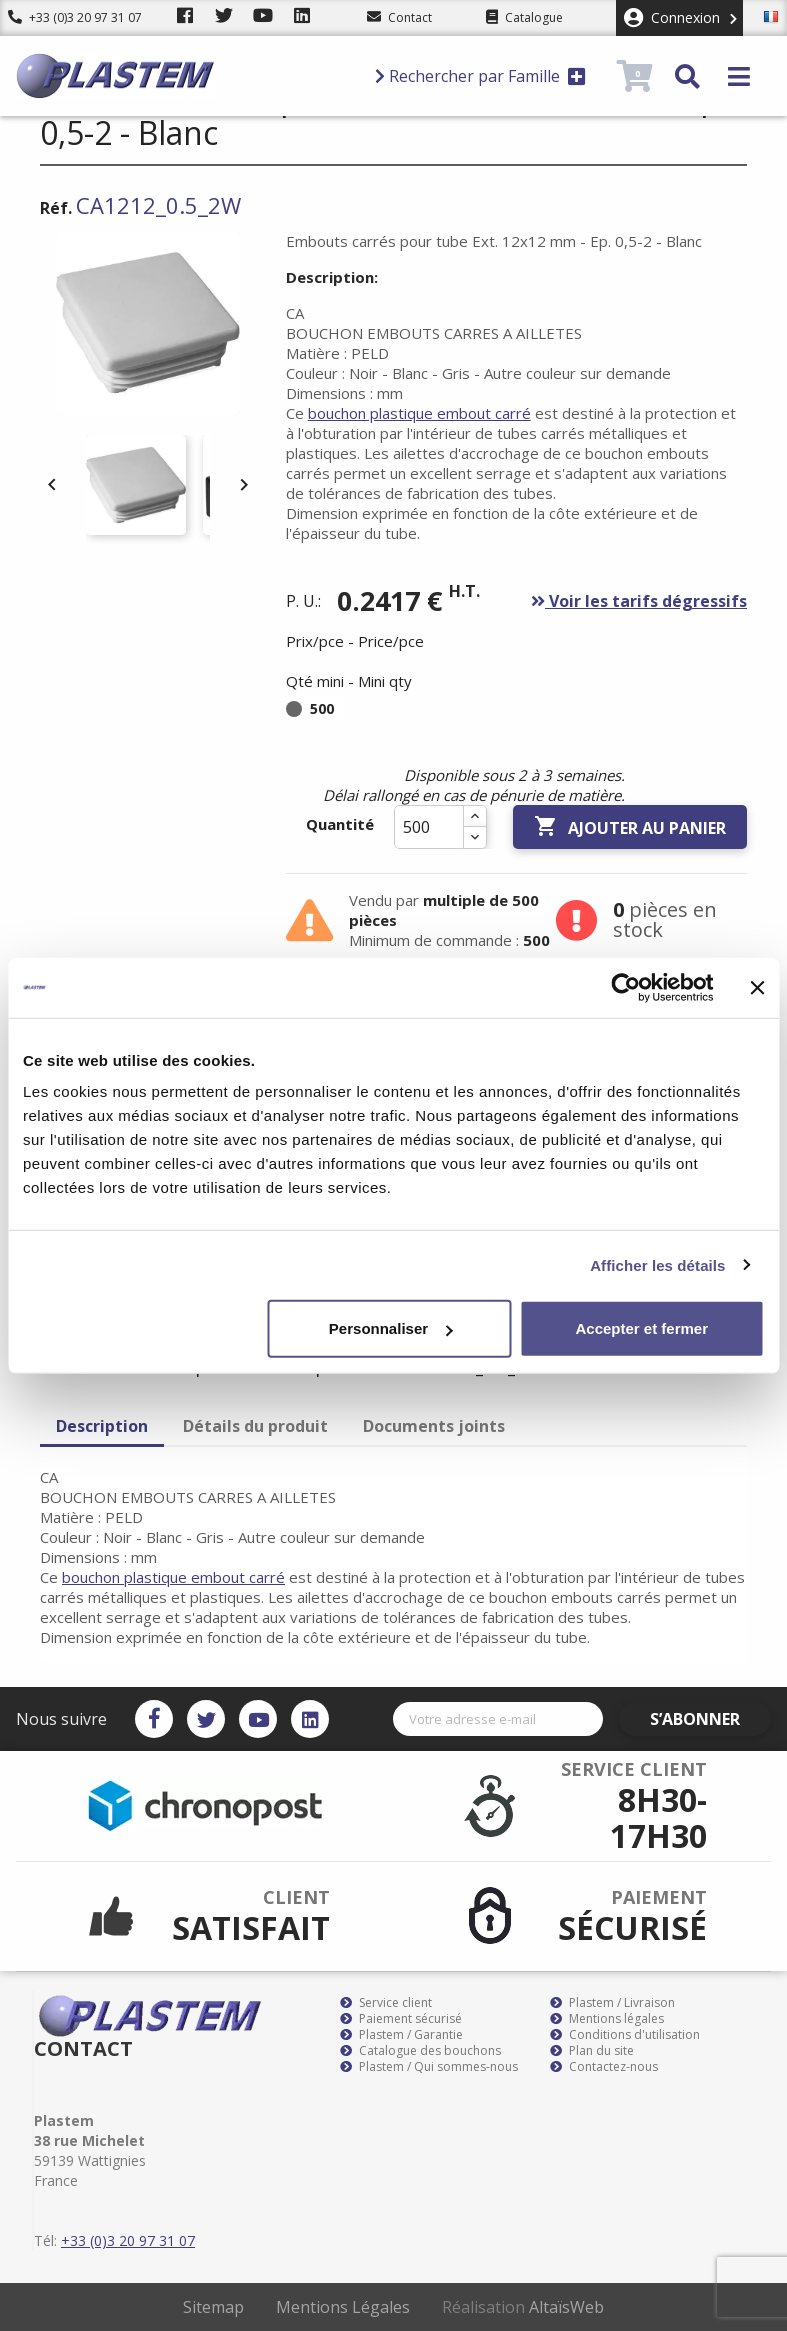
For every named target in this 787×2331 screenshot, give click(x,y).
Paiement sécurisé (401, 2019)
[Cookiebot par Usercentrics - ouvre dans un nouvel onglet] (625, 987)
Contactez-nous (604, 2067)
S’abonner (713, 1719)
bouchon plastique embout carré (419, 413)
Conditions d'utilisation (625, 2035)
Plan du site (592, 2051)
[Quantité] (429, 827)
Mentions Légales (343, 2307)
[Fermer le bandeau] (757, 987)
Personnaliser (390, 1328)
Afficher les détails (657, 1264)
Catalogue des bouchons (420, 2051)
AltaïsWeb (566, 2307)
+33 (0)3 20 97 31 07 (75, 17)
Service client (386, 2003)
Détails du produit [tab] (255, 1426)
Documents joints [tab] (434, 1426)
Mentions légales (607, 2019)
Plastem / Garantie (401, 2035)
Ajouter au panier (630, 827)
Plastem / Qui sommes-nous (429, 2067)
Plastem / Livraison (612, 2003)
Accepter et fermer (641, 1328)
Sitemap (213, 2307)
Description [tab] (102, 1426)
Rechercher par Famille (480, 76)
